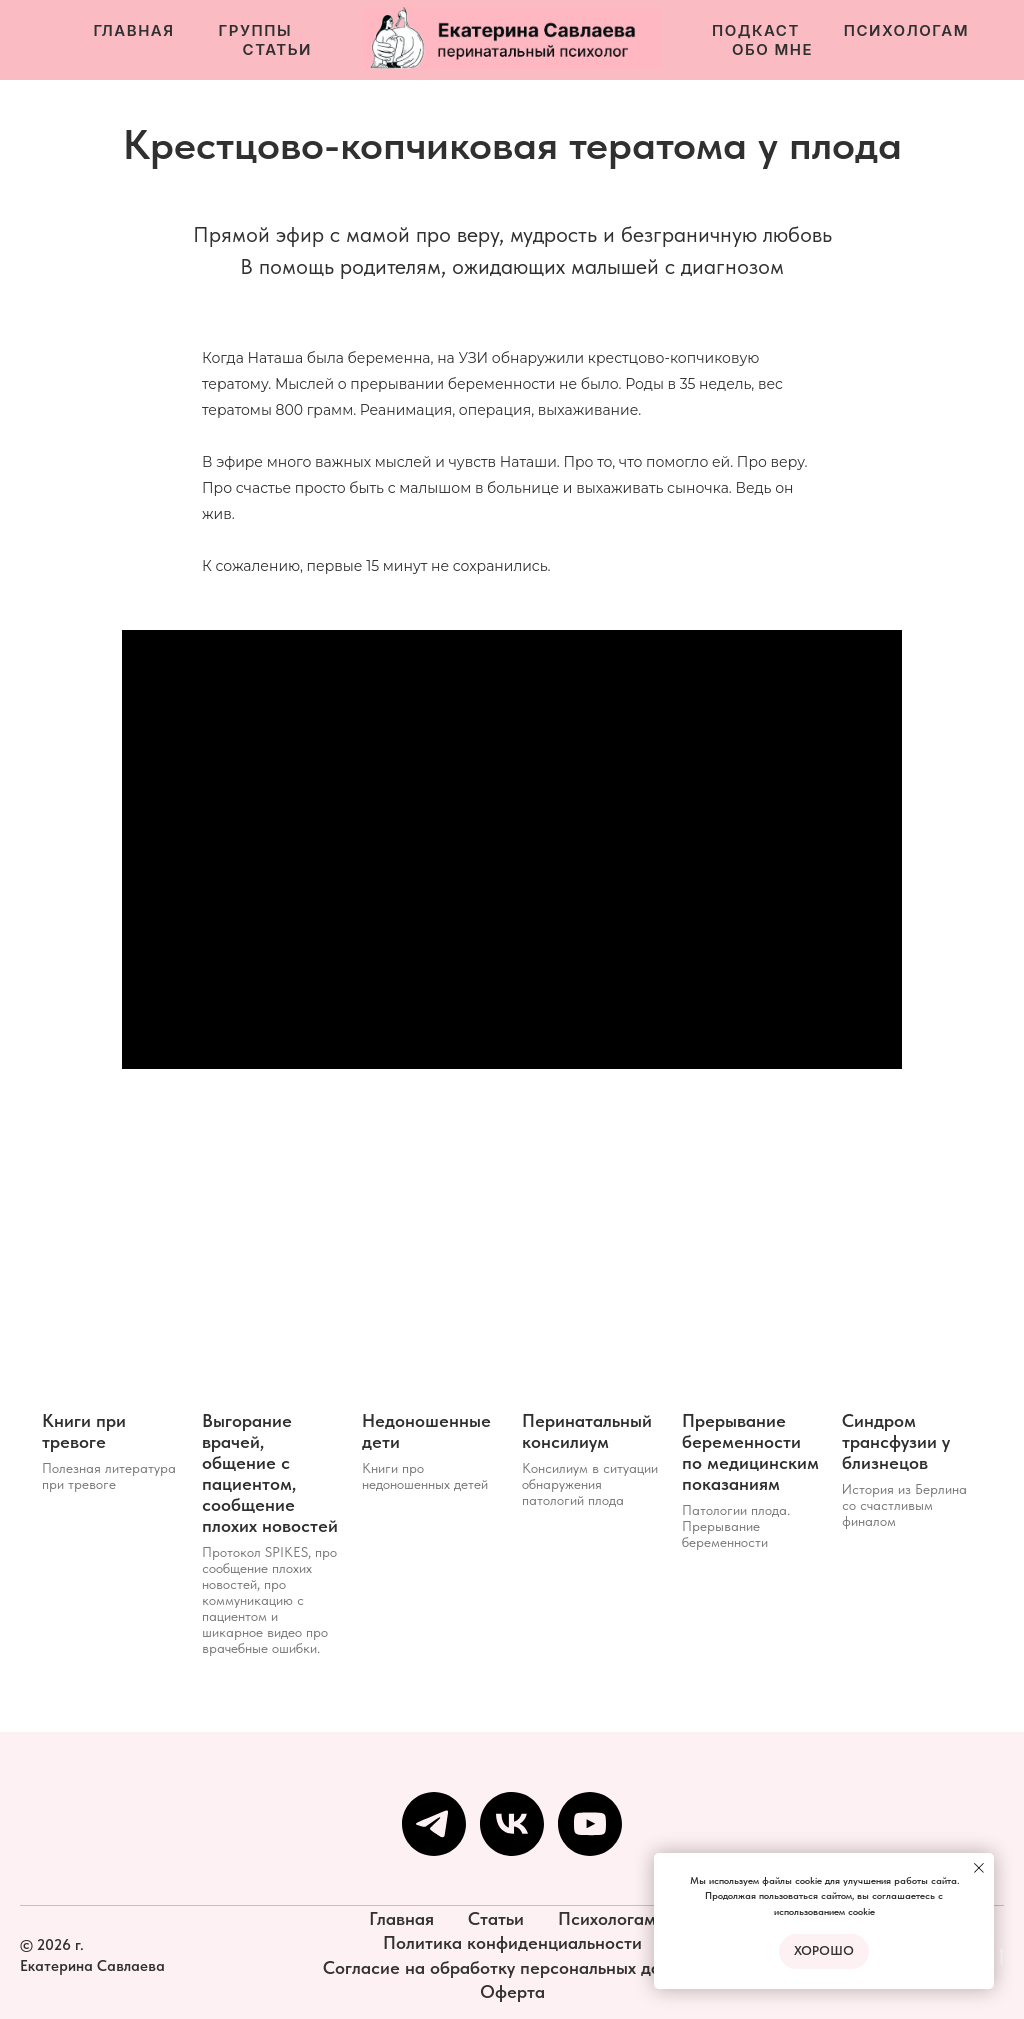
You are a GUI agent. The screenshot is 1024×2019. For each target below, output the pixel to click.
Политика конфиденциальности (512, 1942)
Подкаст (756, 30)
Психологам (906, 30)
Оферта (512, 1991)
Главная (133, 30)
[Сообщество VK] (512, 1824)
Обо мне (772, 49)
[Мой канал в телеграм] (434, 1824)
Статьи (277, 49)
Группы (255, 30)
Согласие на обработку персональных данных (512, 1967)
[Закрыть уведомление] (979, 1868)
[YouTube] (590, 1824)
